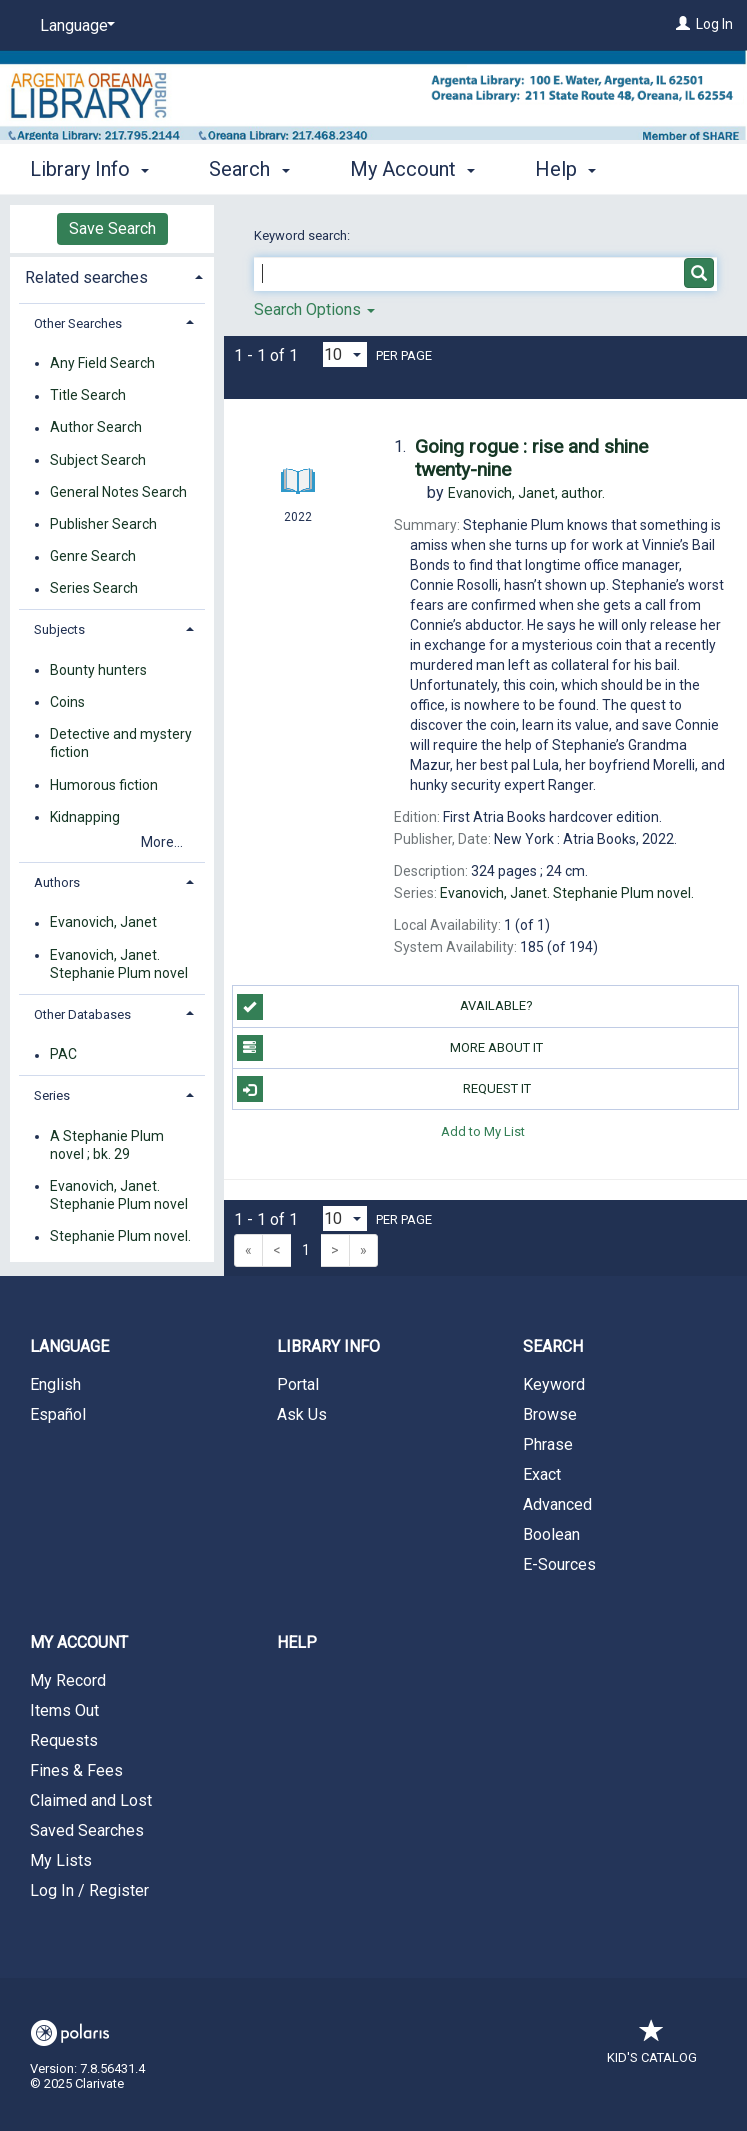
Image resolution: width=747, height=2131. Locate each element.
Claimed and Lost (91, 1800)
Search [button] (249, 166)
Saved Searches (87, 1830)
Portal (298, 1384)
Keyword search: (303, 235)
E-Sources (559, 1564)
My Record (68, 1680)
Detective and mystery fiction (121, 744)
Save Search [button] (112, 228)
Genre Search (93, 557)
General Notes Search (118, 492)
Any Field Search (102, 363)
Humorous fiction (104, 785)
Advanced (557, 1504)
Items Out (64, 1710)
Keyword (554, 1384)
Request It (384, 1089)
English (55, 1384)
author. (526, 493)
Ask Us (302, 1414)
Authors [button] (57, 882)
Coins (67, 702)
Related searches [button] (86, 277)
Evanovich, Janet (103, 923)
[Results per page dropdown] (345, 354)
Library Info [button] (89, 166)
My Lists (61, 1860)
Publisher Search (103, 524)
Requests (64, 1740)
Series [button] (52, 1095)
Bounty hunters (98, 670)
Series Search (94, 589)
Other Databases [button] (82, 1014)
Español (58, 1414)
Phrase (548, 1444)
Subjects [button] (59, 629)
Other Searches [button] (78, 323)
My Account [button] (412, 166)
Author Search (96, 428)
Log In (714, 24)
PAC (63, 1055)
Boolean (551, 1534)
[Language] (74, 26)
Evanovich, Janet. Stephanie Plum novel (119, 964)
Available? (385, 1007)
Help (297, 1642)
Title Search (88, 396)
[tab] (112, 275)
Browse (550, 1414)
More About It (390, 1048)
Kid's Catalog (652, 2047)
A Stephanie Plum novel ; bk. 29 (107, 1145)
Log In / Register (89, 1890)
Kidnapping (85, 817)
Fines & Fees (76, 1770)
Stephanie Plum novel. (120, 1237)
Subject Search (98, 460)
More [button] (574, 169)
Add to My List (483, 1130)
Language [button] (69, 1346)
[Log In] (683, 24)
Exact (542, 1474)
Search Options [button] (314, 309)
